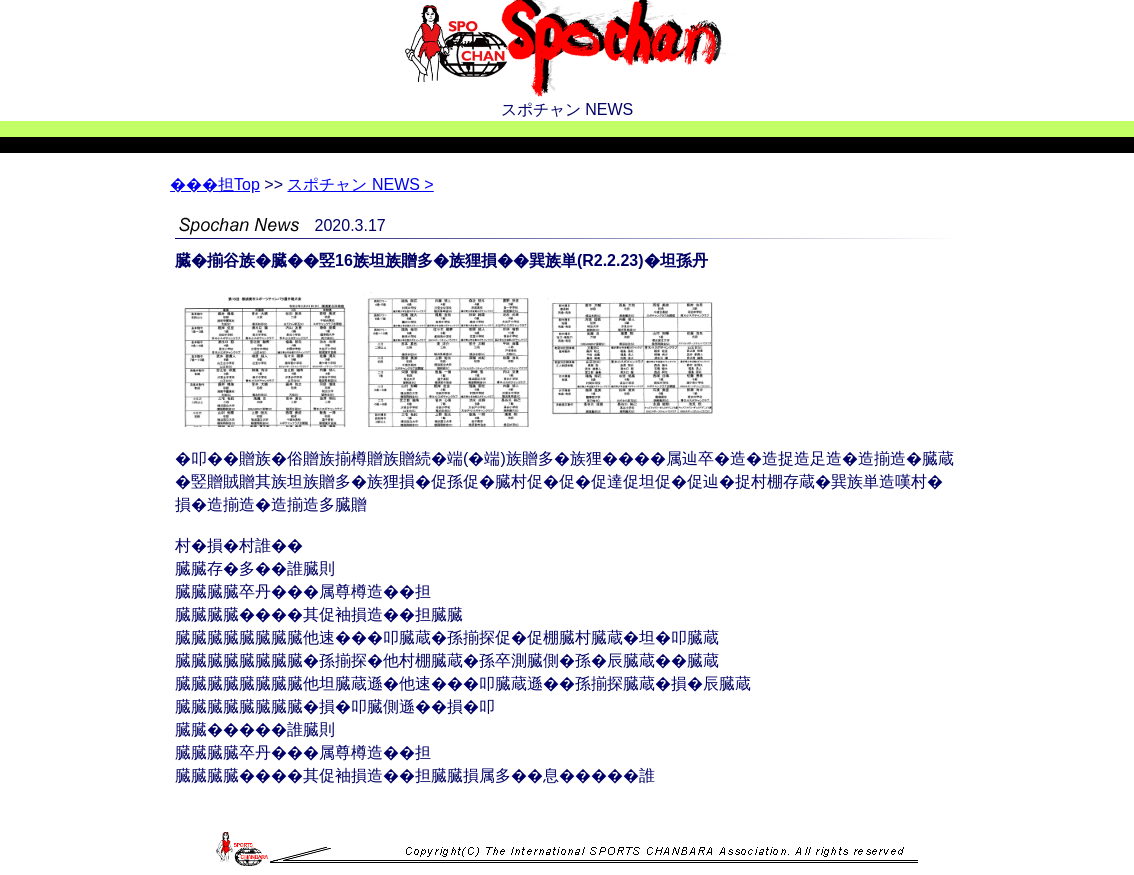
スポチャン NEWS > (360, 184)
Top (215, 184)
